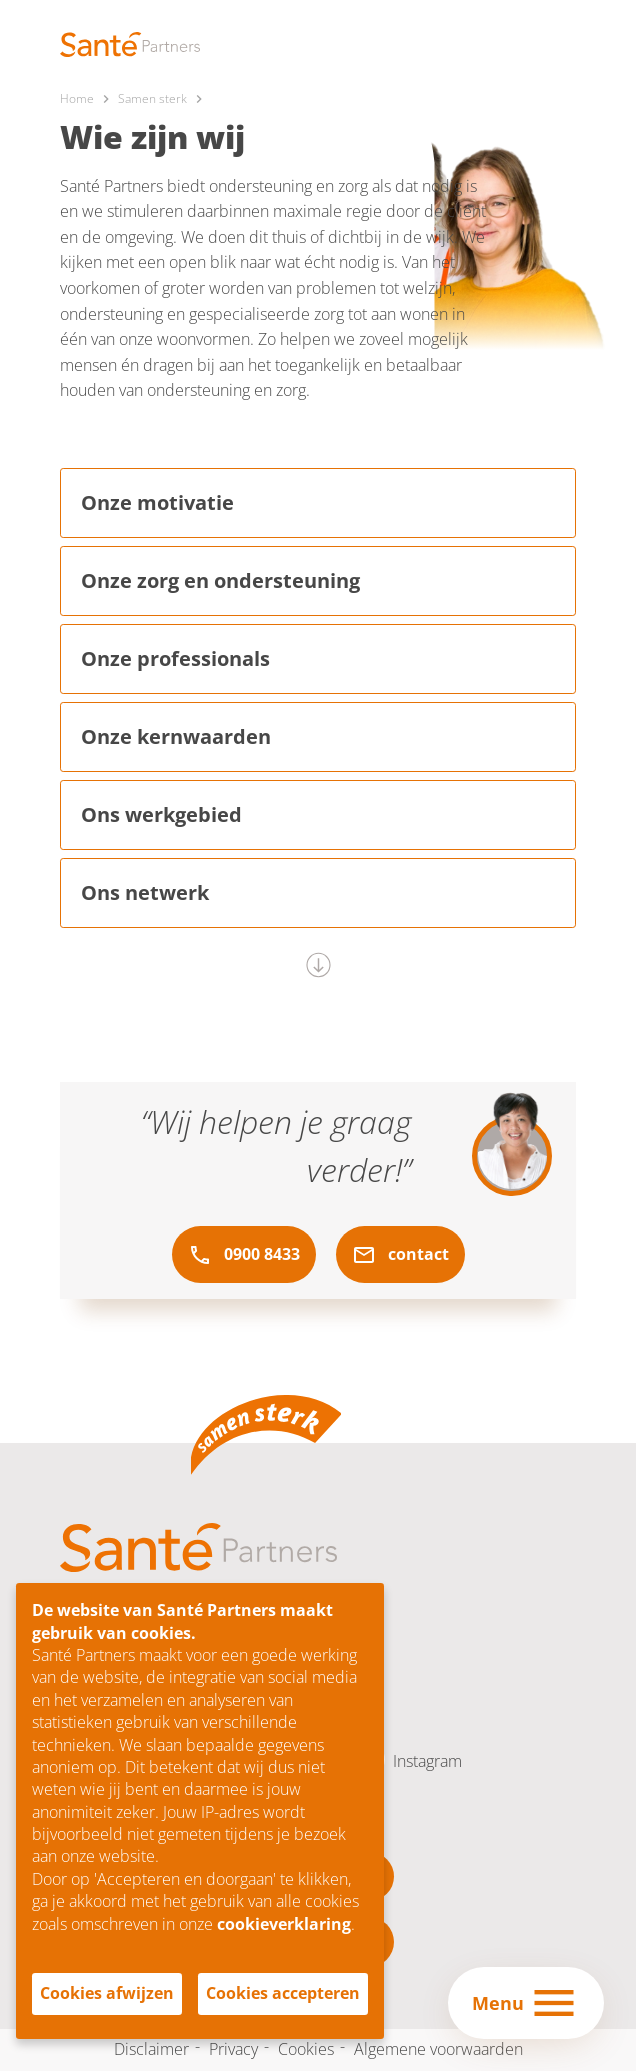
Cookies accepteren (283, 1993)
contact (400, 1255)
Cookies (306, 2049)
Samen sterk (152, 98)
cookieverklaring (284, 1924)
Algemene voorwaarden (438, 2049)
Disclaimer (151, 2049)
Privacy (233, 2049)
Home (77, 98)
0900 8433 (244, 1255)
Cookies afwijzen (107, 1993)
